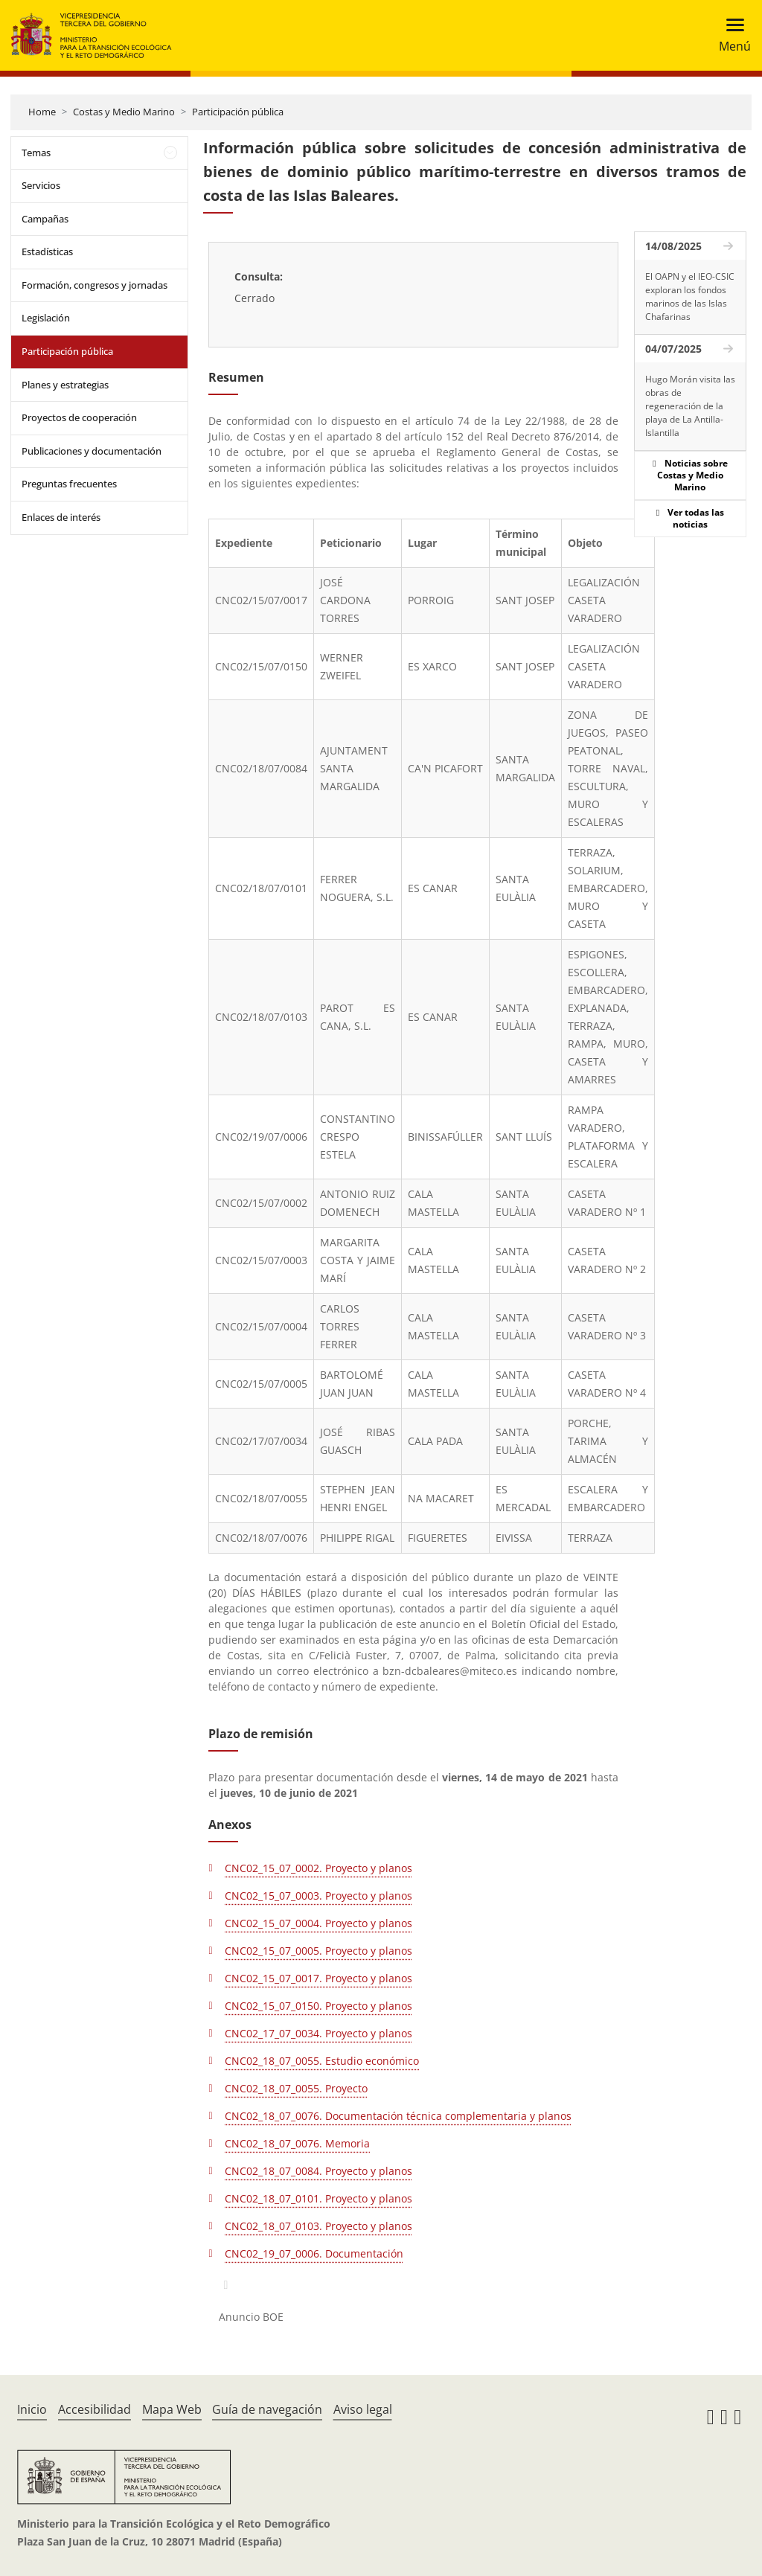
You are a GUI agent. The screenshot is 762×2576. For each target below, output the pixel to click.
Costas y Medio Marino (124, 111)
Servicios (41, 185)
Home (42, 111)
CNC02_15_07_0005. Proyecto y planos (318, 1951)
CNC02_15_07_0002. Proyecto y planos (318, 1868)
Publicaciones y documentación (91, 451)
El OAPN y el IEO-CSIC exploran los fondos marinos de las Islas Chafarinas (689, 296)
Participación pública (238, 111)
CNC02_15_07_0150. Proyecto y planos (318, 2006)
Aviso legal (362, 2409)
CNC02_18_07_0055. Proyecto (296, 2088)
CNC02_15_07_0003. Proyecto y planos (318, 1895)
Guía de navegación (267, 2409)
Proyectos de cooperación (79, 417)
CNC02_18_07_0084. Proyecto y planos (318, 2171)
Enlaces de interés (61, 517)
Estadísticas (47, 251)
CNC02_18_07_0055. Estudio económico (322, 2061)
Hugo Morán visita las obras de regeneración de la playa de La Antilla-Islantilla (690, 406)
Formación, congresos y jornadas (94, 285)
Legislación (46, 317)
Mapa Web (172, 2409)
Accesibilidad (94, 2409)
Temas (36, 152)
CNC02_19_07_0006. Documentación (314, 2253)
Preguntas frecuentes (69, 483)
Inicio (32, 2409)
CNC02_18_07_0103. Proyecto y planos (318, 2226)
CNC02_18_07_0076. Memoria (297, 2143)
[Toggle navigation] (730, 35)
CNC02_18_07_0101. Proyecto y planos (318, 2198)
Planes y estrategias (65, 384)
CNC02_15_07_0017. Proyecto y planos (318, 1978)
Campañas (45, 218)
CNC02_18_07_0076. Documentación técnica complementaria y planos (398, 2116)
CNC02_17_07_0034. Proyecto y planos (318, 2033)
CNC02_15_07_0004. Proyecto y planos (318, 1923)
